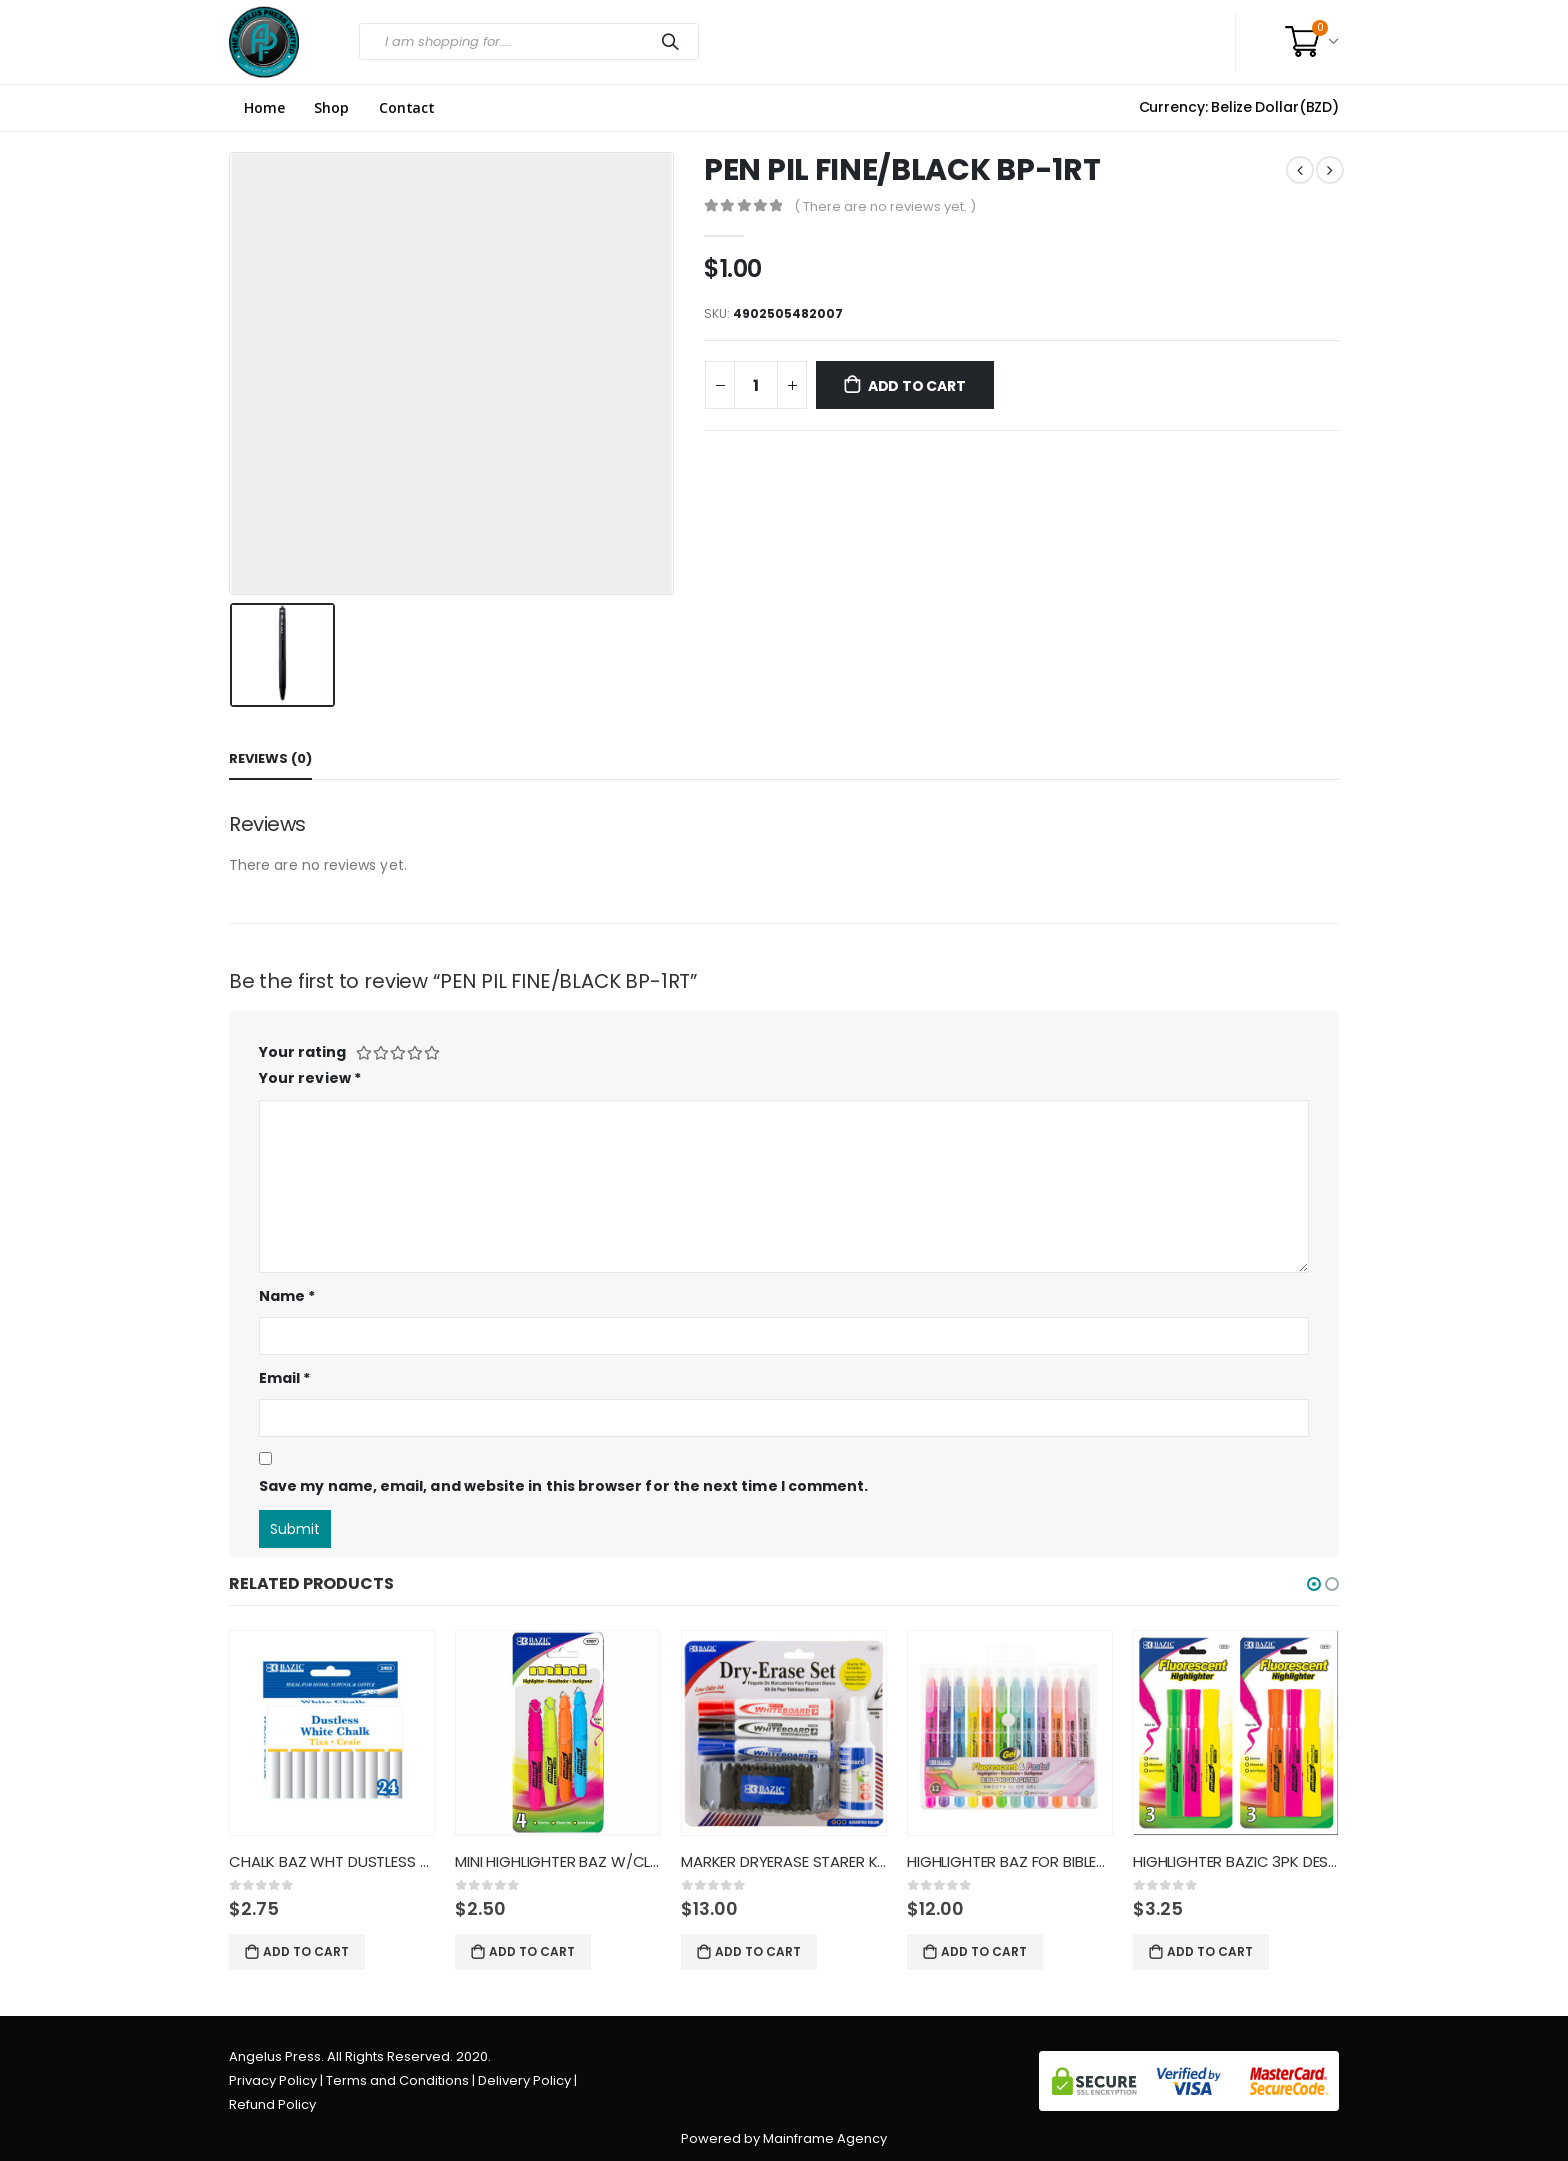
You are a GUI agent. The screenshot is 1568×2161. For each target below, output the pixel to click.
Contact (407, 108)
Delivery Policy (524, 2080)
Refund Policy (272, 2104)
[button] (1314, 1584)
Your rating (302, 1052)
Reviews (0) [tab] (270, 758)
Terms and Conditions (397, 2080)
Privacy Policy (273, 2080)
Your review (310, 1078)
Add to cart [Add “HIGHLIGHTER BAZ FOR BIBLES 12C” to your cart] (984, 1951)
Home (264, 108)
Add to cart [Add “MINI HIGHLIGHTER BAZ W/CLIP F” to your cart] (532, 1951)
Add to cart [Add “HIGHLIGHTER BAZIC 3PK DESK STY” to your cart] (1210, 1951)
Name (287, 1296)
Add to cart (917, 386)
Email (285, 1378)
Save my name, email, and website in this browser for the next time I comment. (563, 1486)
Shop (331, 108)
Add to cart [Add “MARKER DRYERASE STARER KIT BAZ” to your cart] (758, 1951)
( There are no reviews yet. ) (885, 206)
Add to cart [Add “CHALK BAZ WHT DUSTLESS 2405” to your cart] (306, 1951)
